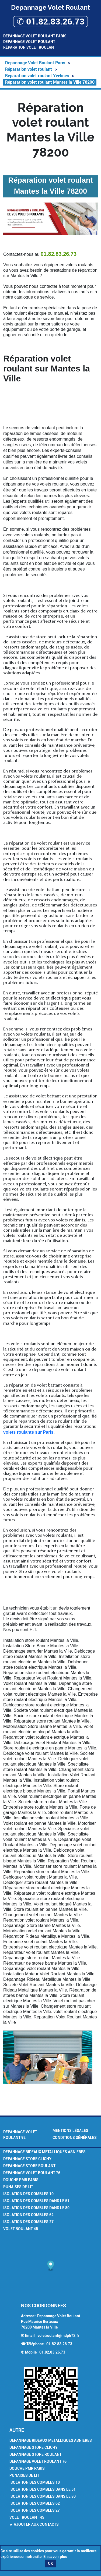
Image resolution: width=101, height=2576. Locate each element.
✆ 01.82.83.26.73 (50, 21)
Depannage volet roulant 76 (31, 2173)
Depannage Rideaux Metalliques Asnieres (44, 2152)
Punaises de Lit (18, 2187)
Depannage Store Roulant (29, 2166)
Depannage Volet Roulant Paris (35, 36)
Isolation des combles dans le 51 (36, 2201)
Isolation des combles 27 (28, 2222)
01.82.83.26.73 (59, 2344)
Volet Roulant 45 (20, 2229)
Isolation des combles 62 (28, 2215)
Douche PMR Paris (21, 2180)
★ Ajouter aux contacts (34, 2524)
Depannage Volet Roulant (29, 42)
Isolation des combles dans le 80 (36, 2208)
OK (50, 2563)
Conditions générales (75, 2137)
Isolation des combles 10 (28, 2194)
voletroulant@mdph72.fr (58, 2335)
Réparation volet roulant (29, 47)
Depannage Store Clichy (27, 2159)
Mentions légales (70, 2130)
